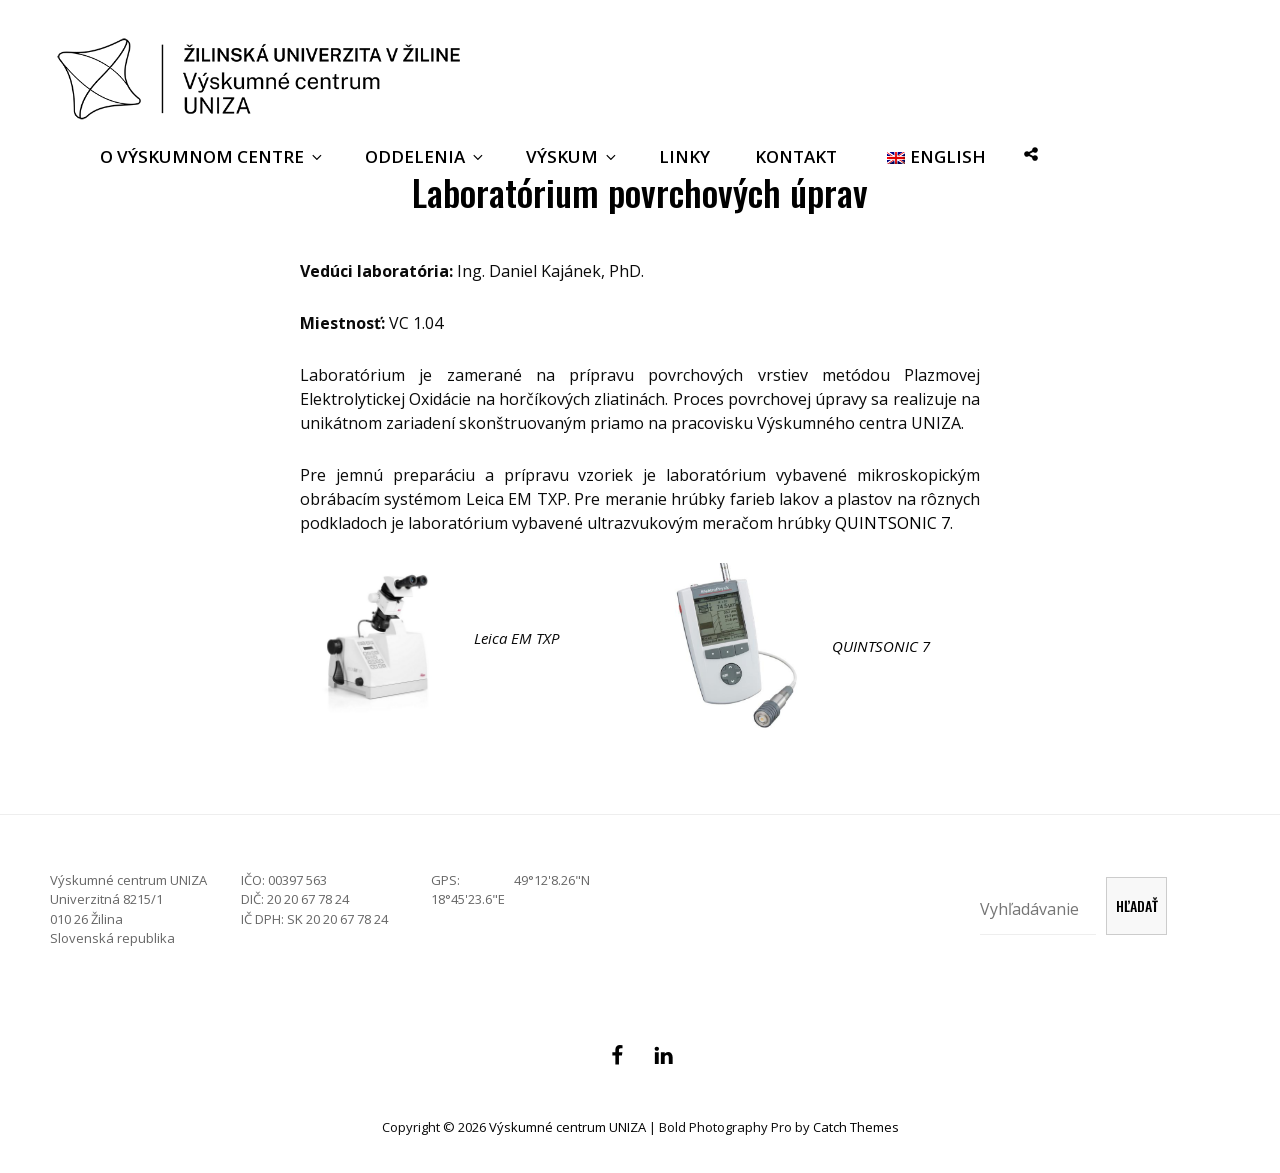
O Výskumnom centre (212, 156)
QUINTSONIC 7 (892, 523)
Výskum (572, 156)
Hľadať (1137, 905)
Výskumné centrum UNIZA (567, 1127)
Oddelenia (425, 156)
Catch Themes (856, 1127)
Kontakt (796, 156)
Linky (684, 156)
